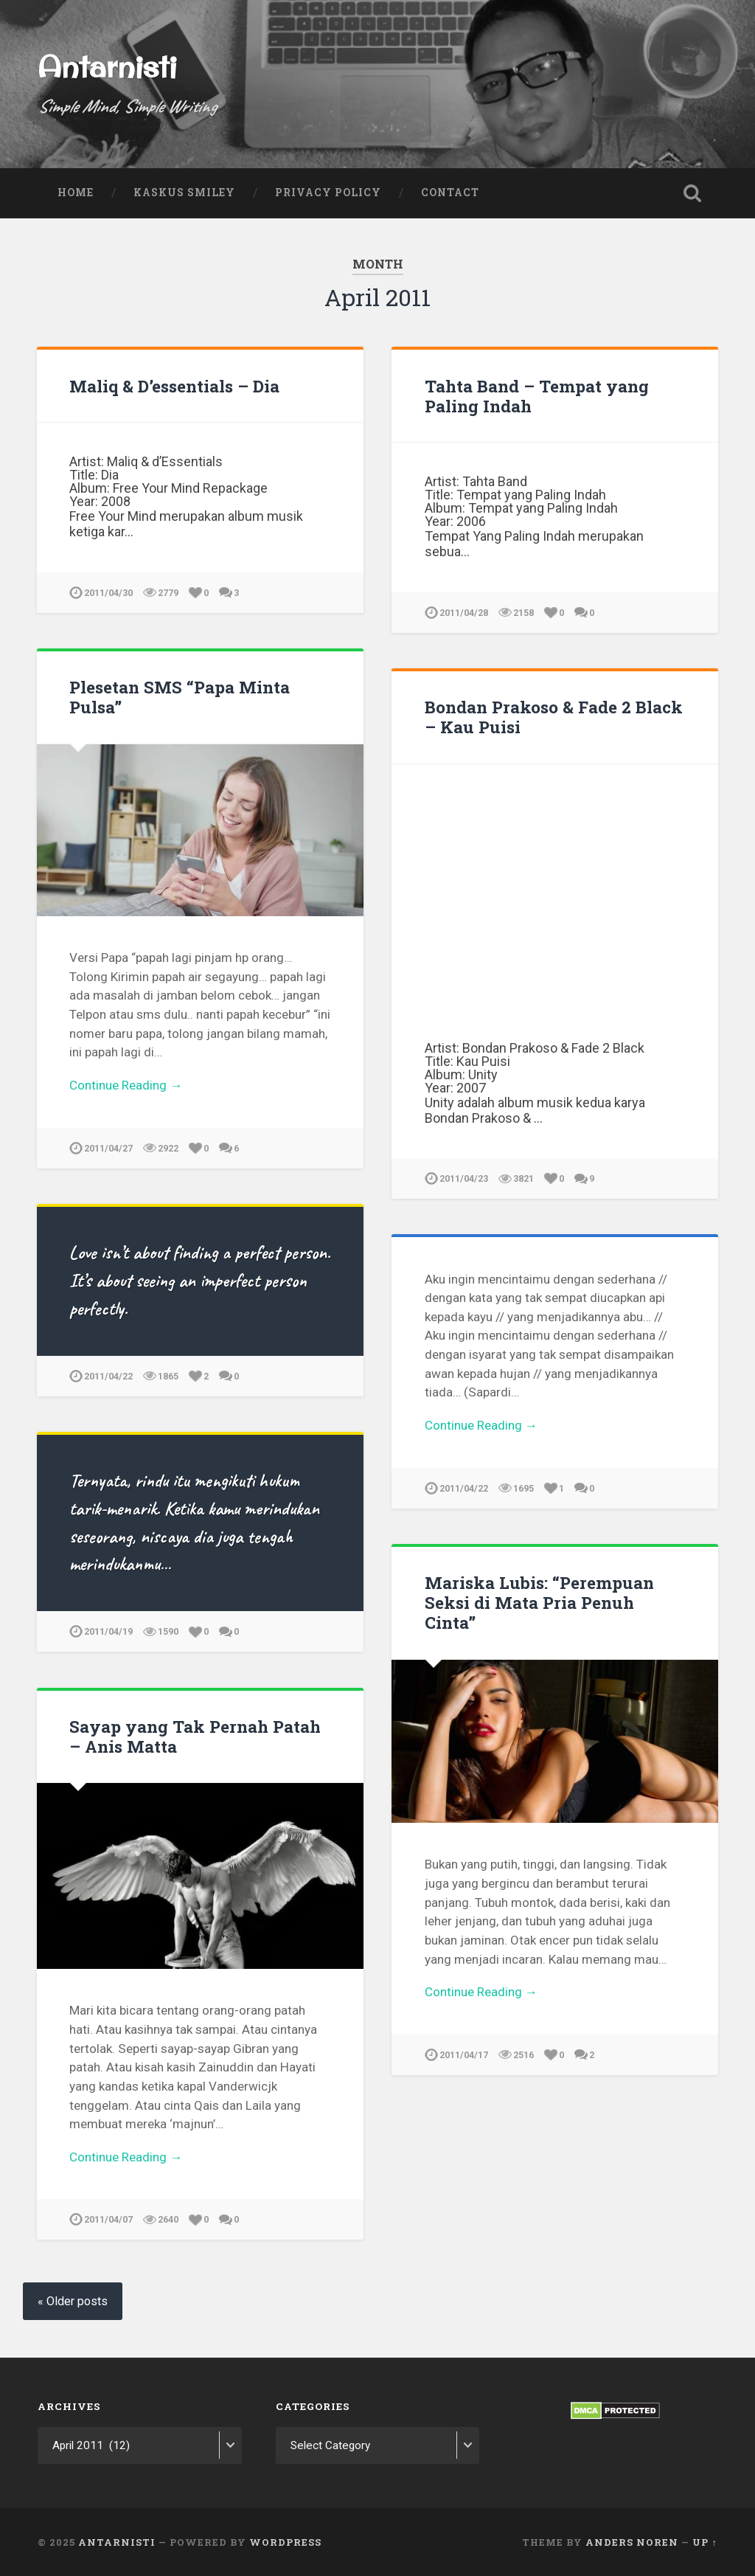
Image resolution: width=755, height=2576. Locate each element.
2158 (523, 612)
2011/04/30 (108, 592)
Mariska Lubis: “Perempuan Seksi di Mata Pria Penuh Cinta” (539, 1602)
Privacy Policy (328, 192)
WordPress (285, 2541)
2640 (168, 2219)
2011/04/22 (108, 1376)
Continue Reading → (125, 1085)
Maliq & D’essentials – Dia (174, 386)
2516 (523, 2054)
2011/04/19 (108, 1631)
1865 (168, 1376)
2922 (168, 1148)
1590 (168, 1631)
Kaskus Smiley (184, 192)
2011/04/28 (463, 612)
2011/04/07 (108, 2219)
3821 (523, 1178)
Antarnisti (107, 66)
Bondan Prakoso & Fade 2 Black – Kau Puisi (554, 717)
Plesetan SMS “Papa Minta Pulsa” (179, 697)
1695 (523, 1488)
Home (76, 192)
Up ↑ (704, 2541)
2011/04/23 (463, 1178)
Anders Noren (631, 2541)
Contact (450, 192)
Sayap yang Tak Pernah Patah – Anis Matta (195, 1736)
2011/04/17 (463, 2054)
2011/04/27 (108, 1148)
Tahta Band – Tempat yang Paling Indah (537, 396)
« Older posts (73, 2301)
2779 (168, 592)
